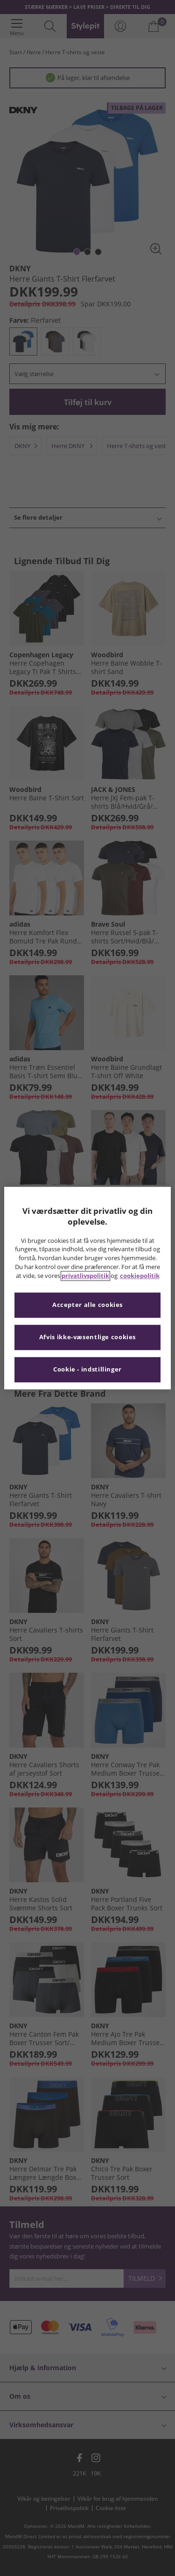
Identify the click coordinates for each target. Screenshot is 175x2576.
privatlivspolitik (85, 1276)
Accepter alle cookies (87, 1305)
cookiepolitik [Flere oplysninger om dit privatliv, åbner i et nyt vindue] (140, 1276)
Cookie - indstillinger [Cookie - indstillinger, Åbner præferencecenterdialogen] (87, 1369)
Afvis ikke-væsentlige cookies (87, 1337)
